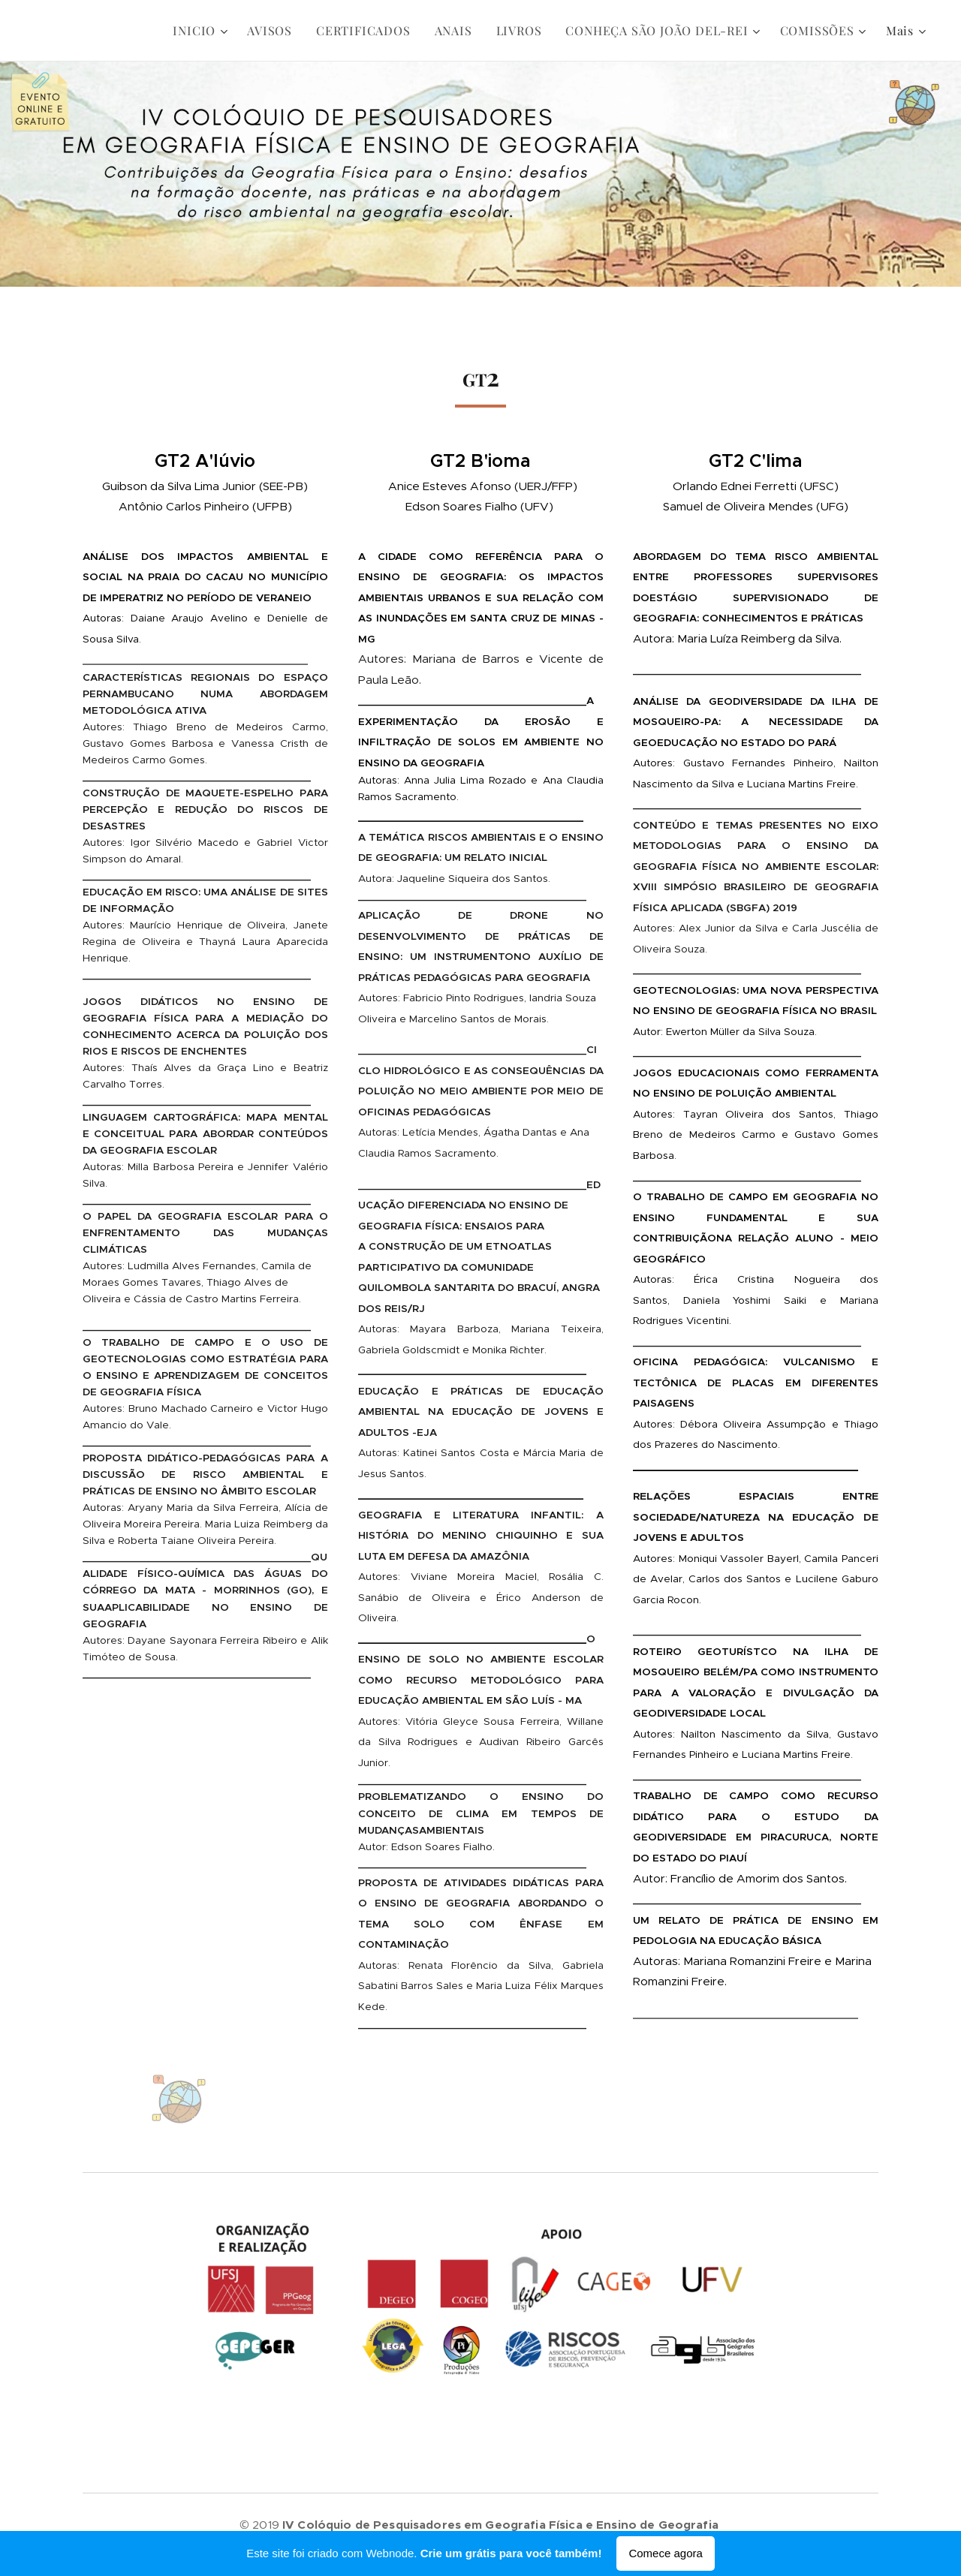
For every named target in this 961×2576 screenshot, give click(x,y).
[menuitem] (202, 31)
